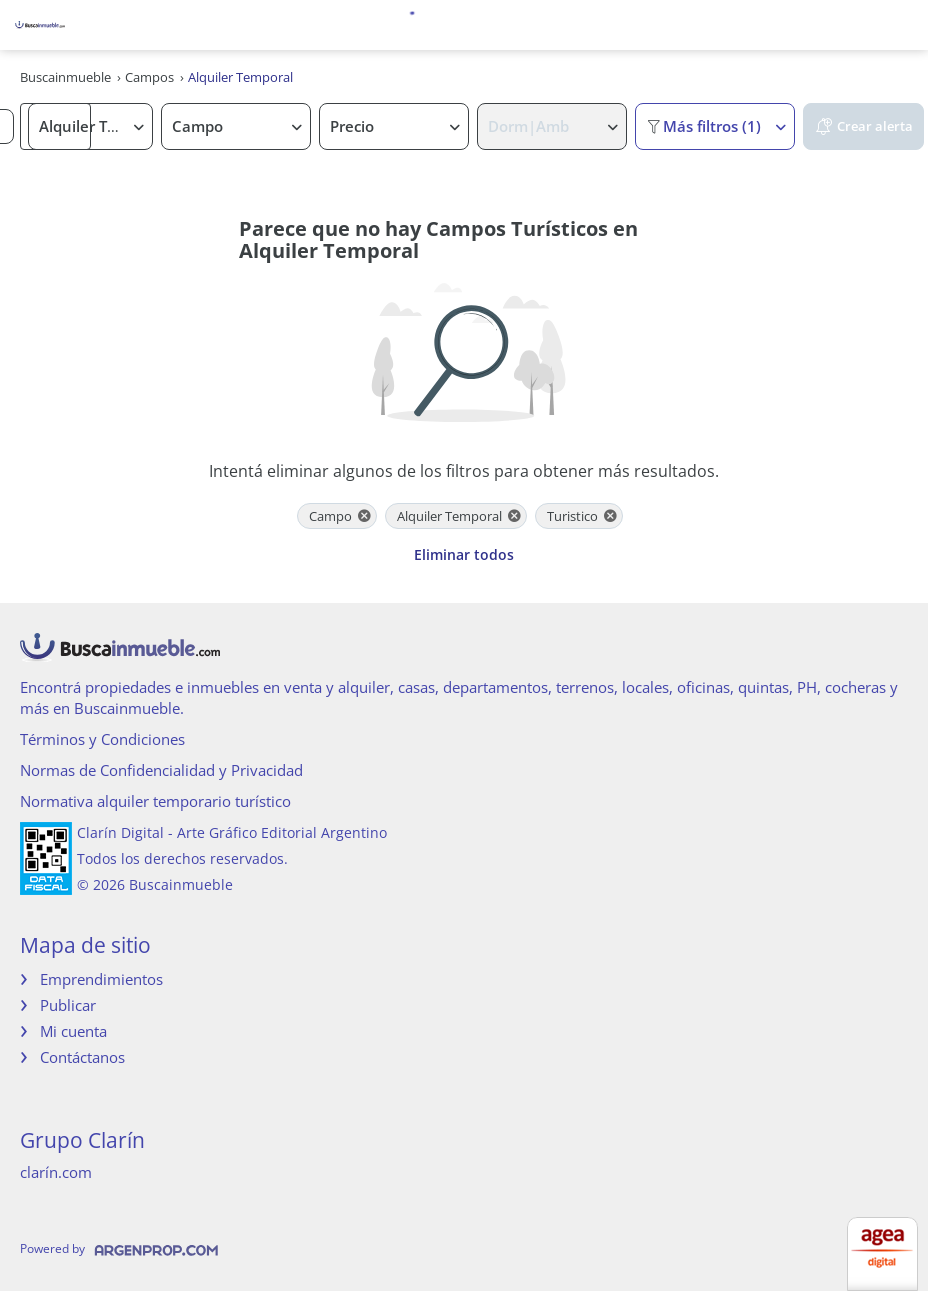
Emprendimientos (101, 979)
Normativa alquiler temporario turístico (155, 801)
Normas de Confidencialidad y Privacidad (161, 770)
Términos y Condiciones (102, 739)
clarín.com (56, 1172)
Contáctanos (82, 1057)
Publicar (68, 1005)
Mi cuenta (73, 1031)
